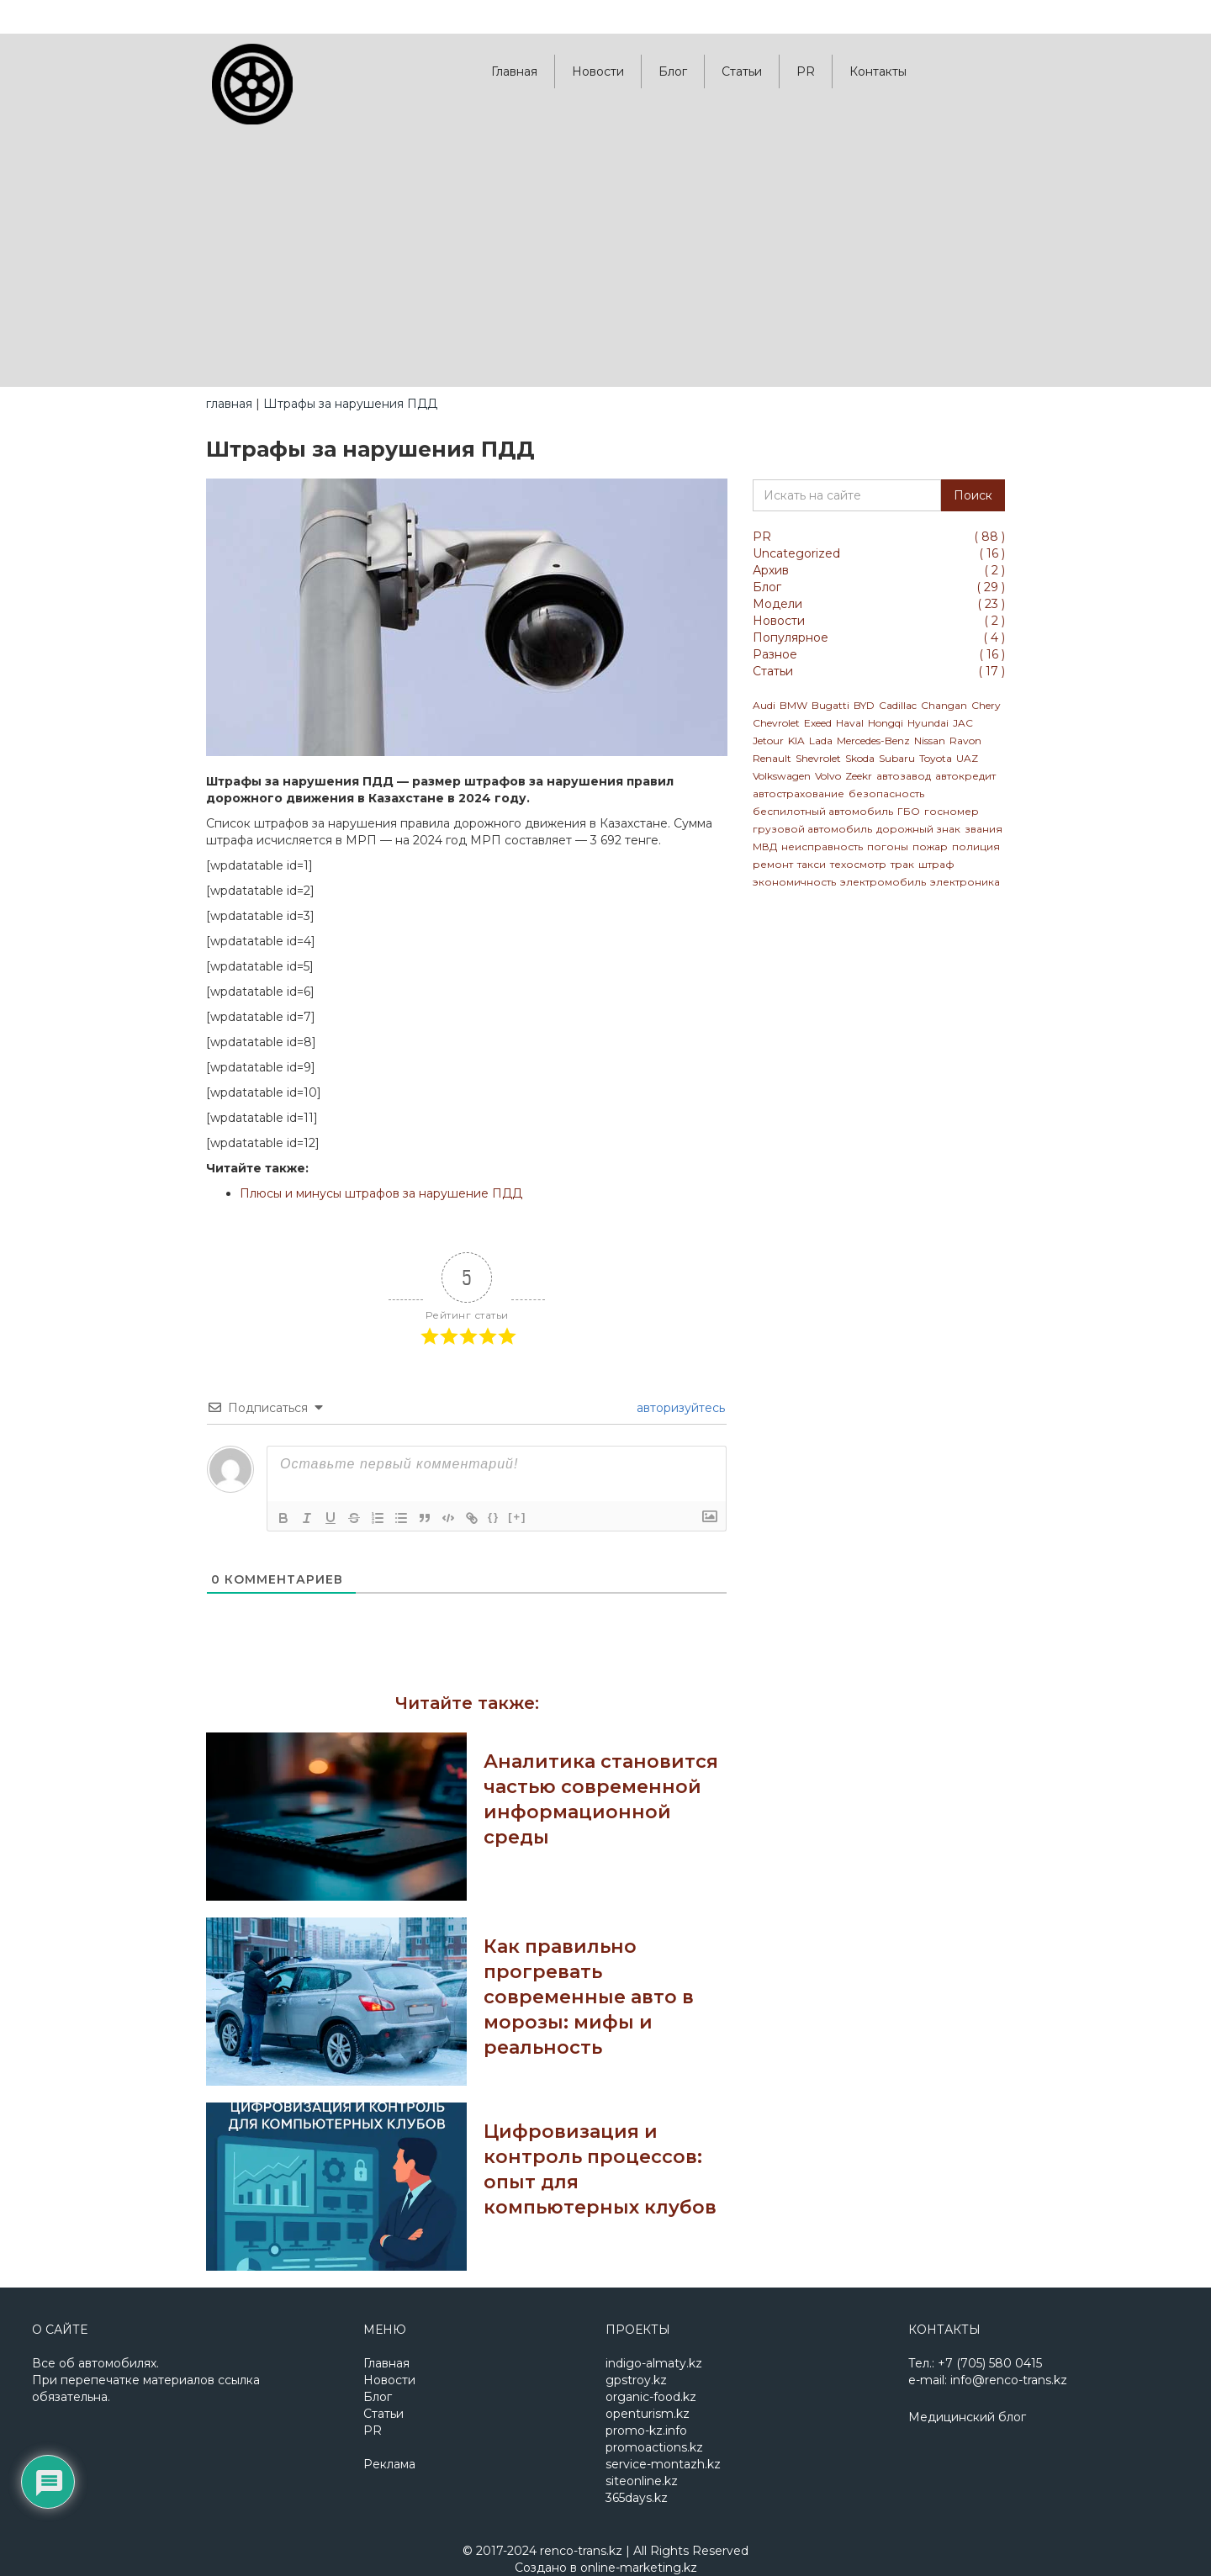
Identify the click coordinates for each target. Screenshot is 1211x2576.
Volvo (828, 776)
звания (983, 829)
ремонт (773, 864)
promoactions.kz (654, 2447)
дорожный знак (918, 829)
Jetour (768, 740)
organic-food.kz (651, 2396)
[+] (517, 1516)
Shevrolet (818, 758)
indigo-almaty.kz (654, 2363)
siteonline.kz (642, 2481)
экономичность (794, 881)
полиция (976, 846)
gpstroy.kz (636, 2380)
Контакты (878, 71)
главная (229, 403)
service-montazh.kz (663, 2464)
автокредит (965, 776)
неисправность (822, 846)
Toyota (935, 758)
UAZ (967, 758)
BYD (864, 705)
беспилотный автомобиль (823, 811)
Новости (598, 71)
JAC (963, 723)
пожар (930, 846)
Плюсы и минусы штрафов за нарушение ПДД (381, 1193)
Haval (850, 723)
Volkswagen (782, 776)
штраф (936, 864)
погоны (887, 846)
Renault (772, 758)
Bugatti (830, 705)
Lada (821, 740)
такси (811, 864)
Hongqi (885, 723)
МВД (765, 846)
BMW (793, 705)
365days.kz (637, 2497)
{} (494, 1516)
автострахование (798, 793)
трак (902, 864)
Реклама (389, 2464)
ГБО (908, 811)
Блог (672, 71)
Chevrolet (776, 723)
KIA (796, 740)
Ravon (965, 740)
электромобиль (883, 881)
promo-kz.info (646, 2430)
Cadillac (898, 705)
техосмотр (858, 864)
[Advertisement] (605, 260)
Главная (514, 71)
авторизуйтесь (679, 1407)
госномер (951, 811)
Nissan (929, 740)
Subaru (897, 758)
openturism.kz (648, 2413)
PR (805, 71)
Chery (986, 705)
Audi (764, 705)
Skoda (860, 758)
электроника (965, 881)
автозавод (903, 776)
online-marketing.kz (638, 2567)
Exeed (818, 723)
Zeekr (858, 776)
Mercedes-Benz (873, 740)
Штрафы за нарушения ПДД (350, 403)
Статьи (742, 71)
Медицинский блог (967, 2417)
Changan (944, 705)
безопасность (886, 793)
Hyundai (928, 723)
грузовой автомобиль (812, 829)
